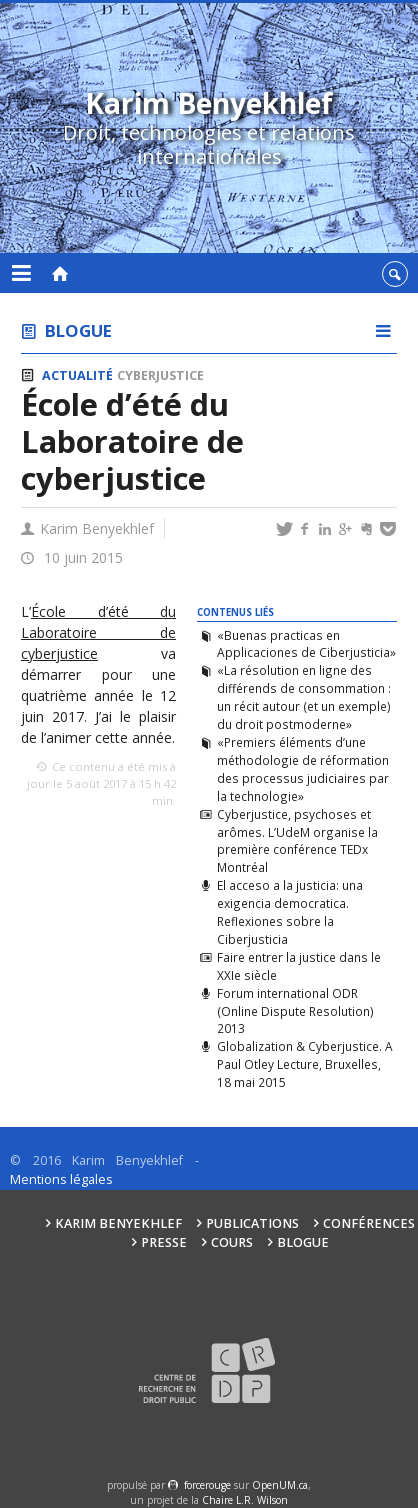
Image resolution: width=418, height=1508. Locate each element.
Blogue (78, 330)
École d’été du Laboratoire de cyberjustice (98, 632)
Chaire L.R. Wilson (245, 1500)
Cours (232, 1242)
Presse (164, 1242)
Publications (252, 1223)
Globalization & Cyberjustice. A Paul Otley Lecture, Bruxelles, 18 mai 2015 (305, 1064)
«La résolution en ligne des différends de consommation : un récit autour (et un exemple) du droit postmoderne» (304, 697)
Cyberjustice (160, 375)
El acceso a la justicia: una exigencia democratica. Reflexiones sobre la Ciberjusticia (290, 912)
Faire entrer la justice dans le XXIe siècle (299, 966)
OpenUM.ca (280, 1485)
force (207, 1485)
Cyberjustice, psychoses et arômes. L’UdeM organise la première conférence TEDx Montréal (297, 841)
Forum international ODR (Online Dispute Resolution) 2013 (295, 1011)
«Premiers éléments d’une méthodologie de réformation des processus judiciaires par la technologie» (303, 769)
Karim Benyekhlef (118, 1223)
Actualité (77, 375)
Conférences (369, 1223)
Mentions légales (61, 1179)
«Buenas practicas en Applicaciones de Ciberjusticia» (306, 644)
